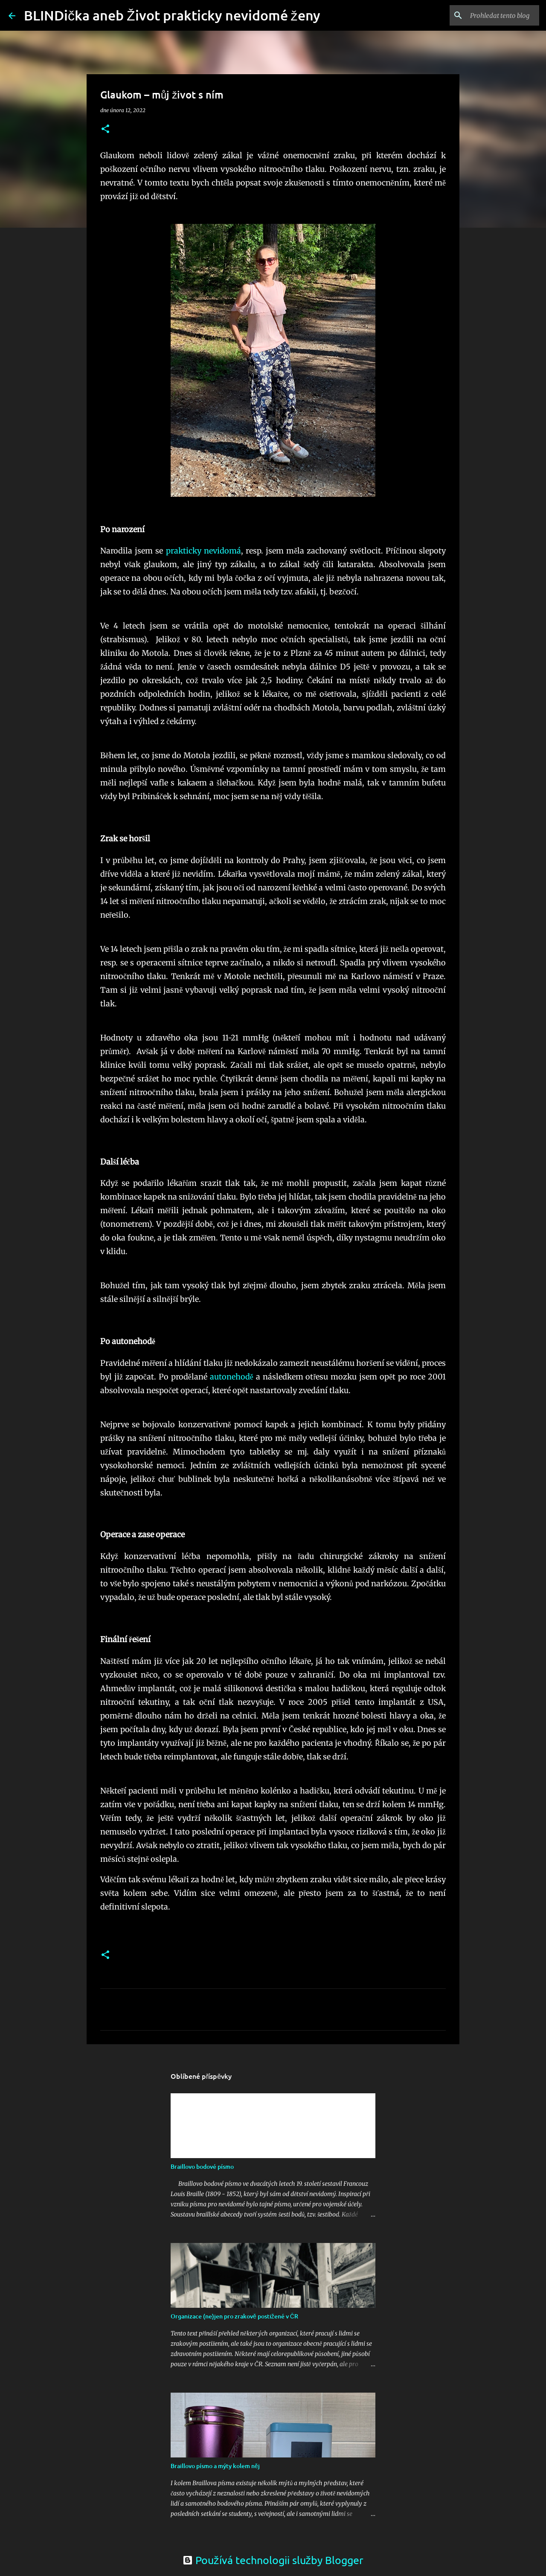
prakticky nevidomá (203, 551)
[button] (105, 129)
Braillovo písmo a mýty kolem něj (215, 2466)
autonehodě (231, 1377)
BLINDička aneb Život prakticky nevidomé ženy (172, 15)
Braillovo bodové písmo (202, 2166)
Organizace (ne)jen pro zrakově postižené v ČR (234, 2316)
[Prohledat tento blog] (494, 15)
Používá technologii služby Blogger (273, 2560)
